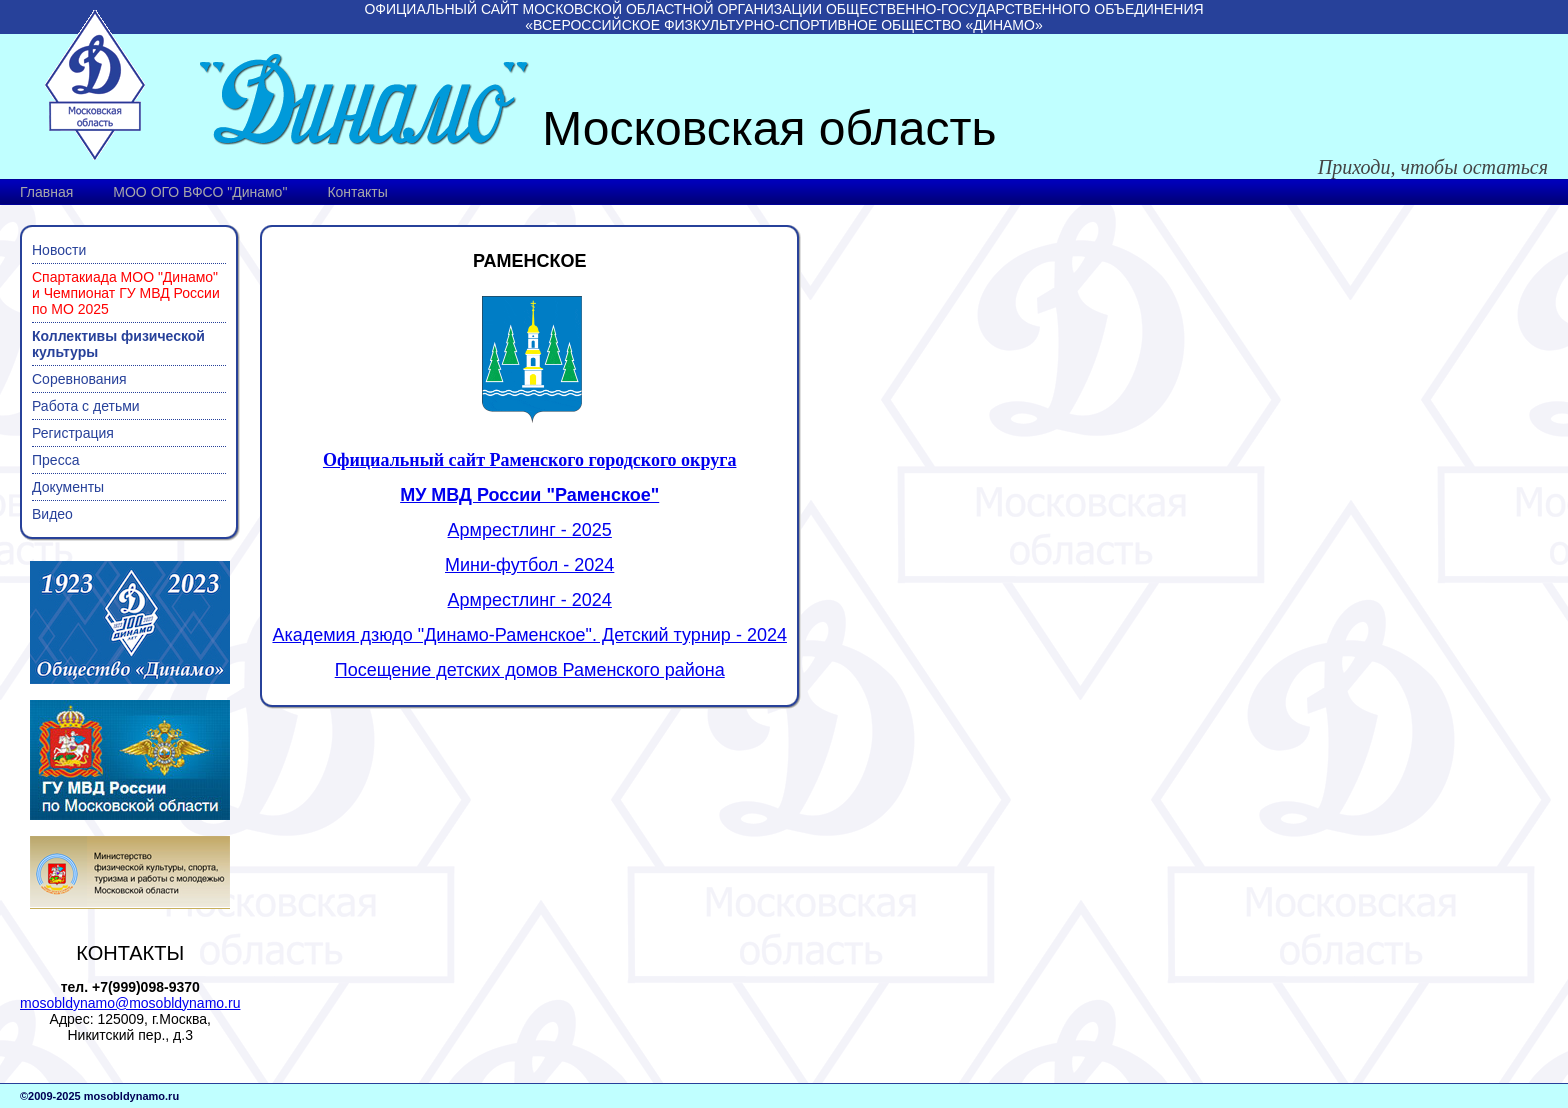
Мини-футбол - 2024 (529, 565)
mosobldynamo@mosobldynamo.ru (130, 1003)
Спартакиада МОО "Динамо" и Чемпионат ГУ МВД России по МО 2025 (126, 293)
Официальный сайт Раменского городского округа (530, 460)
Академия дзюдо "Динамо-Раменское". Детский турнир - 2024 (529, 635)
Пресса (55, 460)
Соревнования (79, 379)
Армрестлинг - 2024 (530, 600)
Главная (46, 192)
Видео (52, 514)
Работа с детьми (86, 406)
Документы (68, 487)
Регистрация (73, 433)
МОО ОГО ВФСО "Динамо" (200, 192)
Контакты (357, 192)
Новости (59, 250)
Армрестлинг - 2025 (530, 530)
